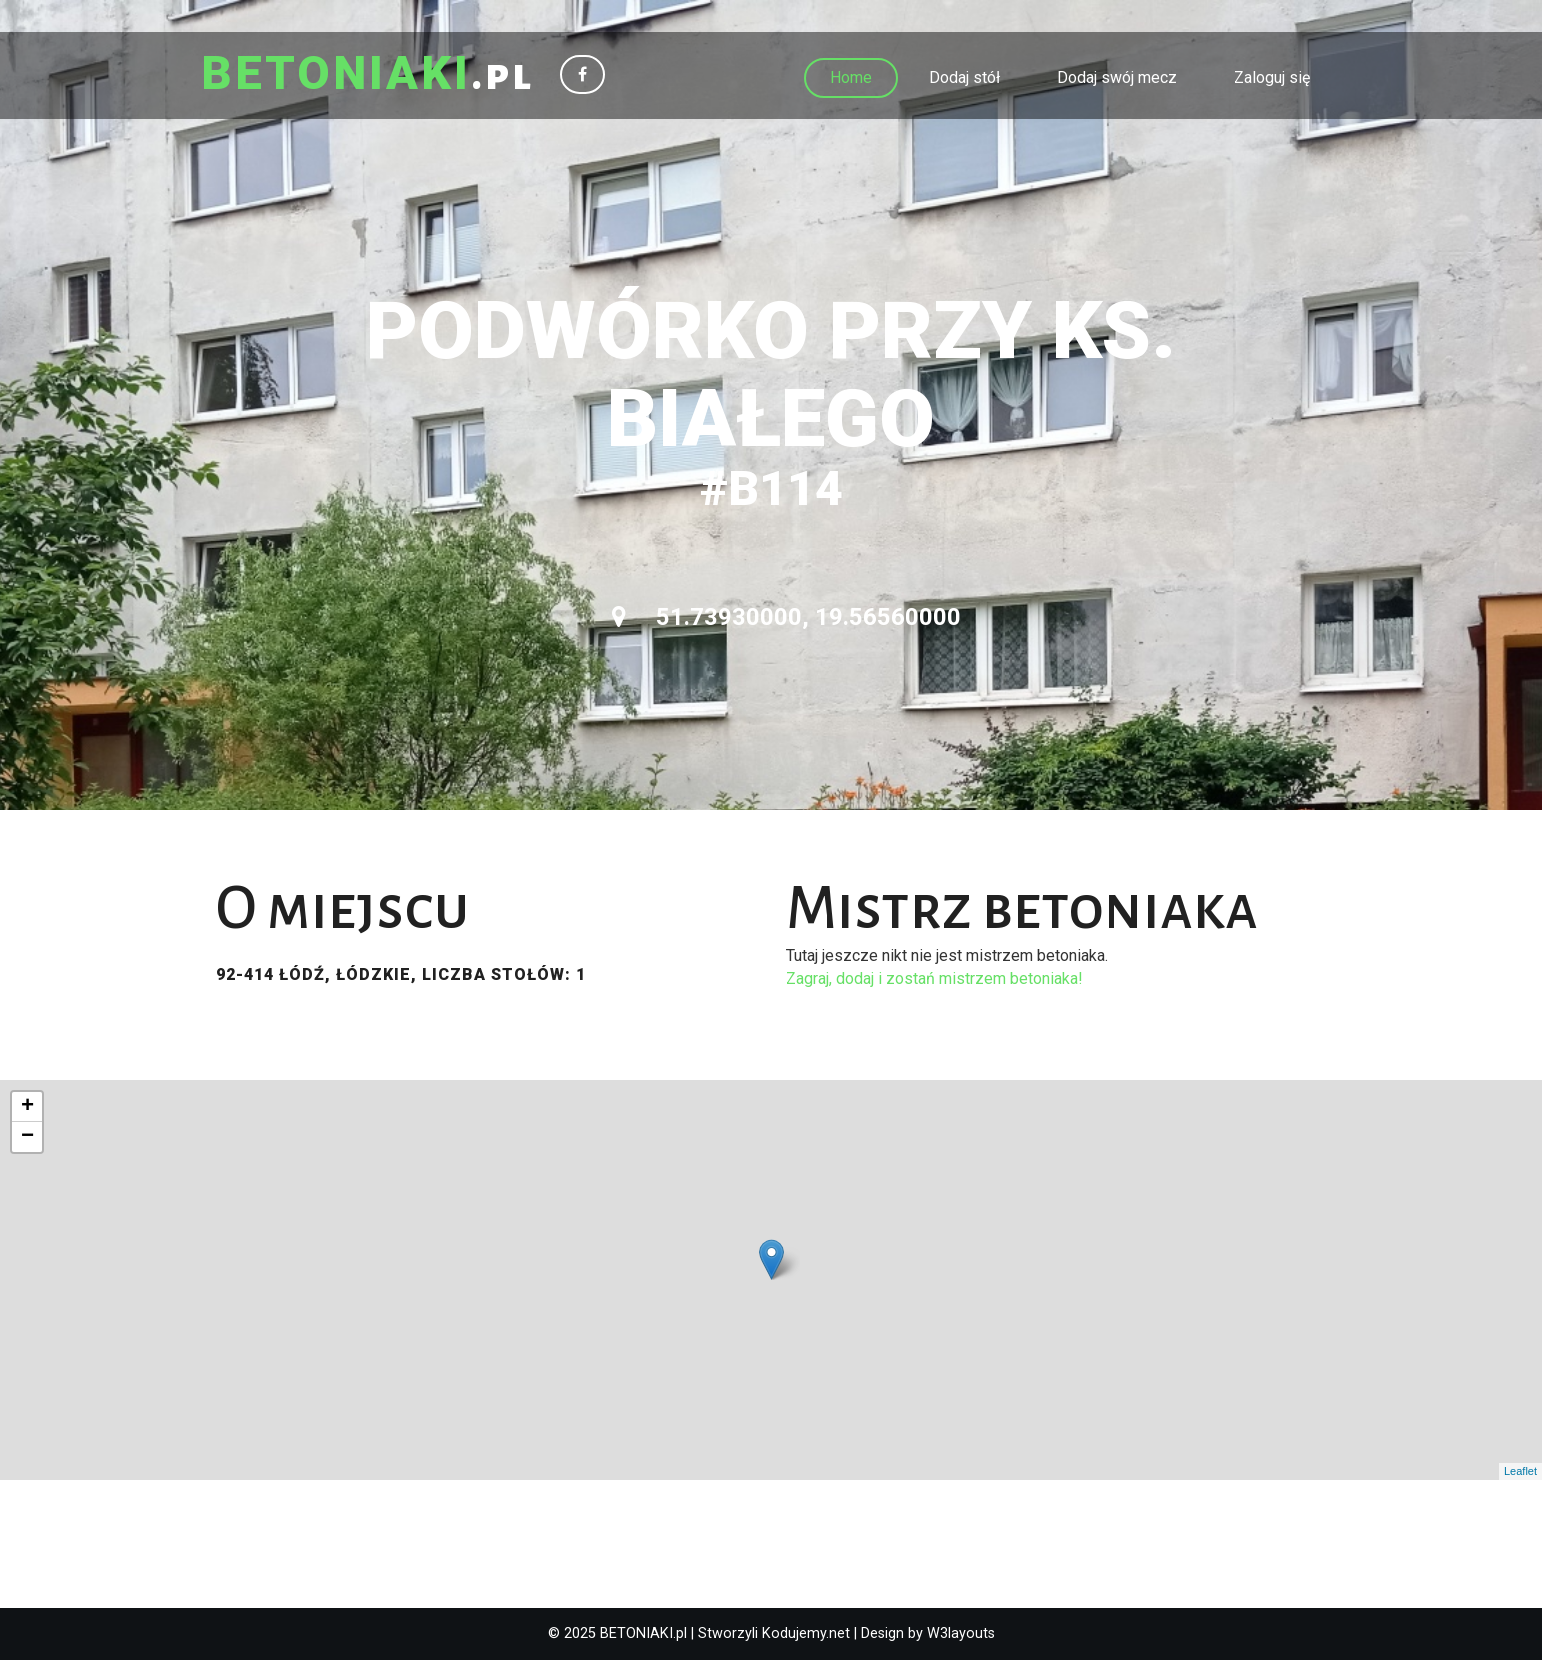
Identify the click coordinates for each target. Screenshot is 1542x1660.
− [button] (27, 1137)
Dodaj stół (964, 77)
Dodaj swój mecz (1117, 77)
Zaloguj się (1272, 77)
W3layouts (961, 1633)
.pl (367, 75)
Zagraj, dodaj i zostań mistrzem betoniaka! (934, 978)
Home (851, 77)
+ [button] (27, 1107)
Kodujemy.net (806, 1633)
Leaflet (1520, 1471)
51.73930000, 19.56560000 (786, 617)
